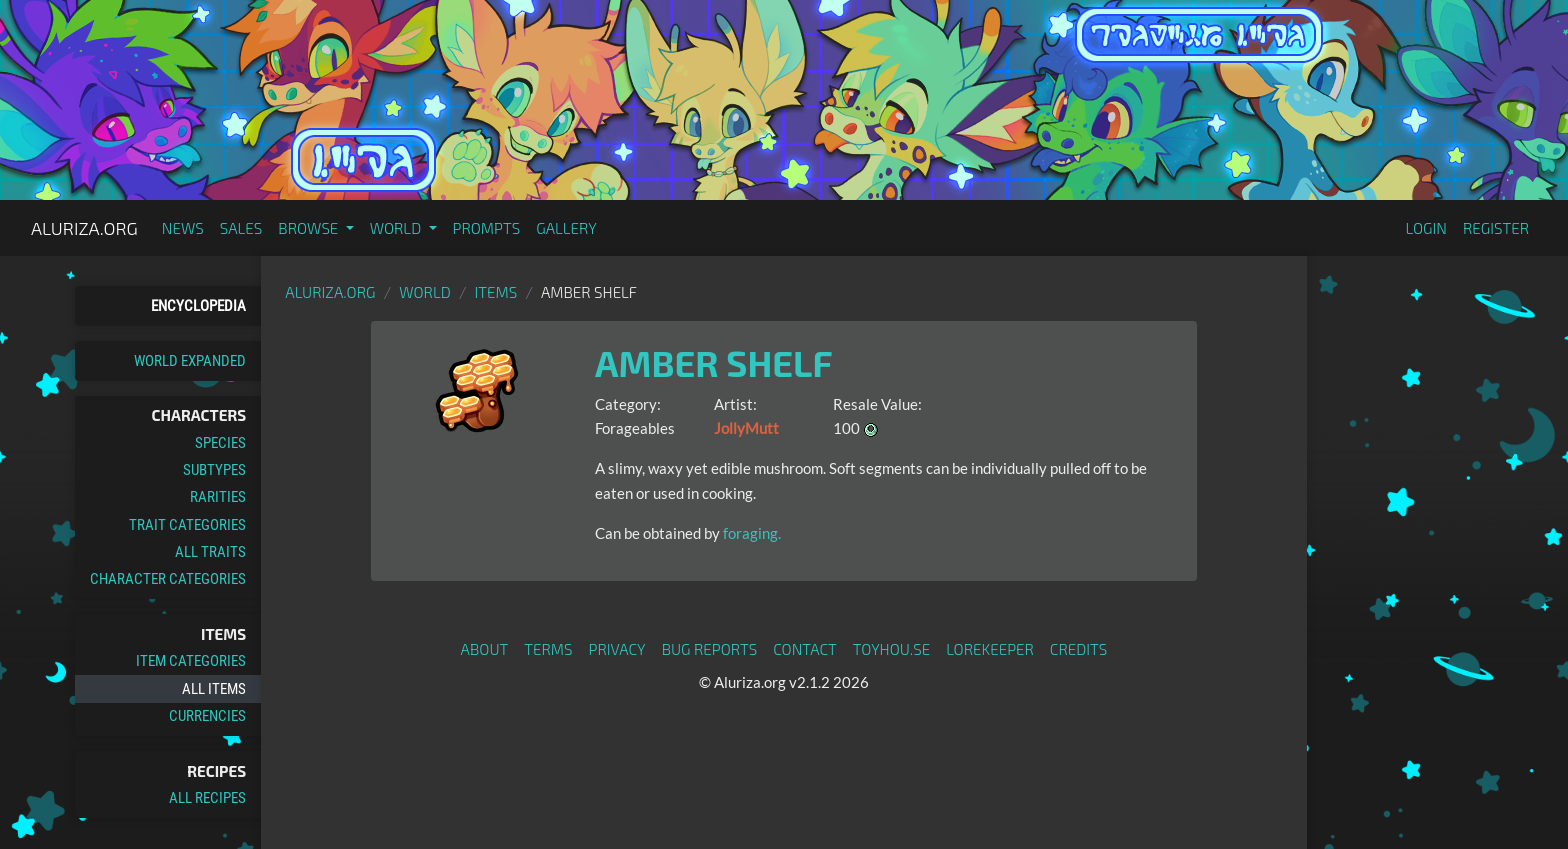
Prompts (487, 228)
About (485, 649)
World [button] (397, 228)
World (425, 292)
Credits (1079, 649)
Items (496, 292)
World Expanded (190, 361)
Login (1426, 228)
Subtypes (214, 470)
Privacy (617, 649)
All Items (214, 689)
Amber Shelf (714, 362)
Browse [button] (309, 228)
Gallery (566, 228)
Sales (241, 228)
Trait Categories (187, 525)
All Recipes (207, 798)
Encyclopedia (198, 306)
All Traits (210, 552)
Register (1496, 228)
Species (220, 443)
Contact (805, 649)
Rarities (218, 497)
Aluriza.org (84, 228)
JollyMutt (746, 428)
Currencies (207, 716)
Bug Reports (710, 649)
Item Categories (191, 661)
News (183, 228)
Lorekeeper (990, 649)
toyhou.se (891, 649)
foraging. (750, 533)
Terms (548, 649)
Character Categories (168, 579)
